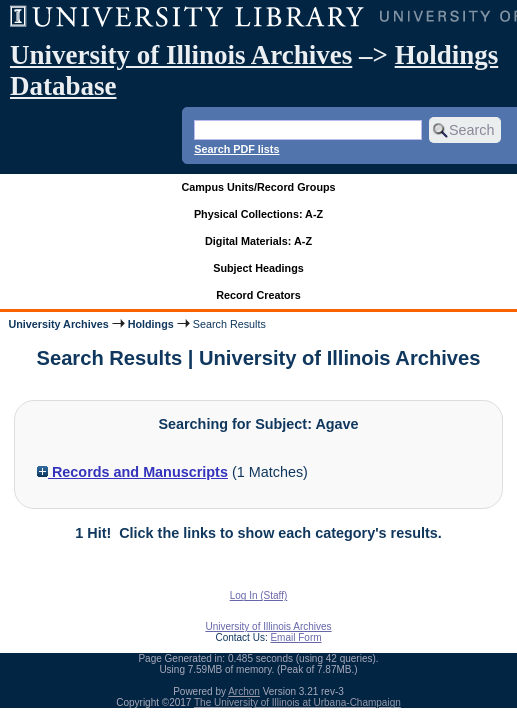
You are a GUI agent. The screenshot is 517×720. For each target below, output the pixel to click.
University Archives (58, 324)
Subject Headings (258, 268)
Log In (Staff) (259, 595)
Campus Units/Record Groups (258, 187)
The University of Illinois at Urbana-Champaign (297, 702)
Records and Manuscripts (132, 472)
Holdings (151, 324)
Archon (244, 691)
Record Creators (258, 295)
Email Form (295, 637)
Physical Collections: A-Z (258, 214)
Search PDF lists (236, 149)
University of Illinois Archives (181, 55)
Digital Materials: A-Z (258, 241)
